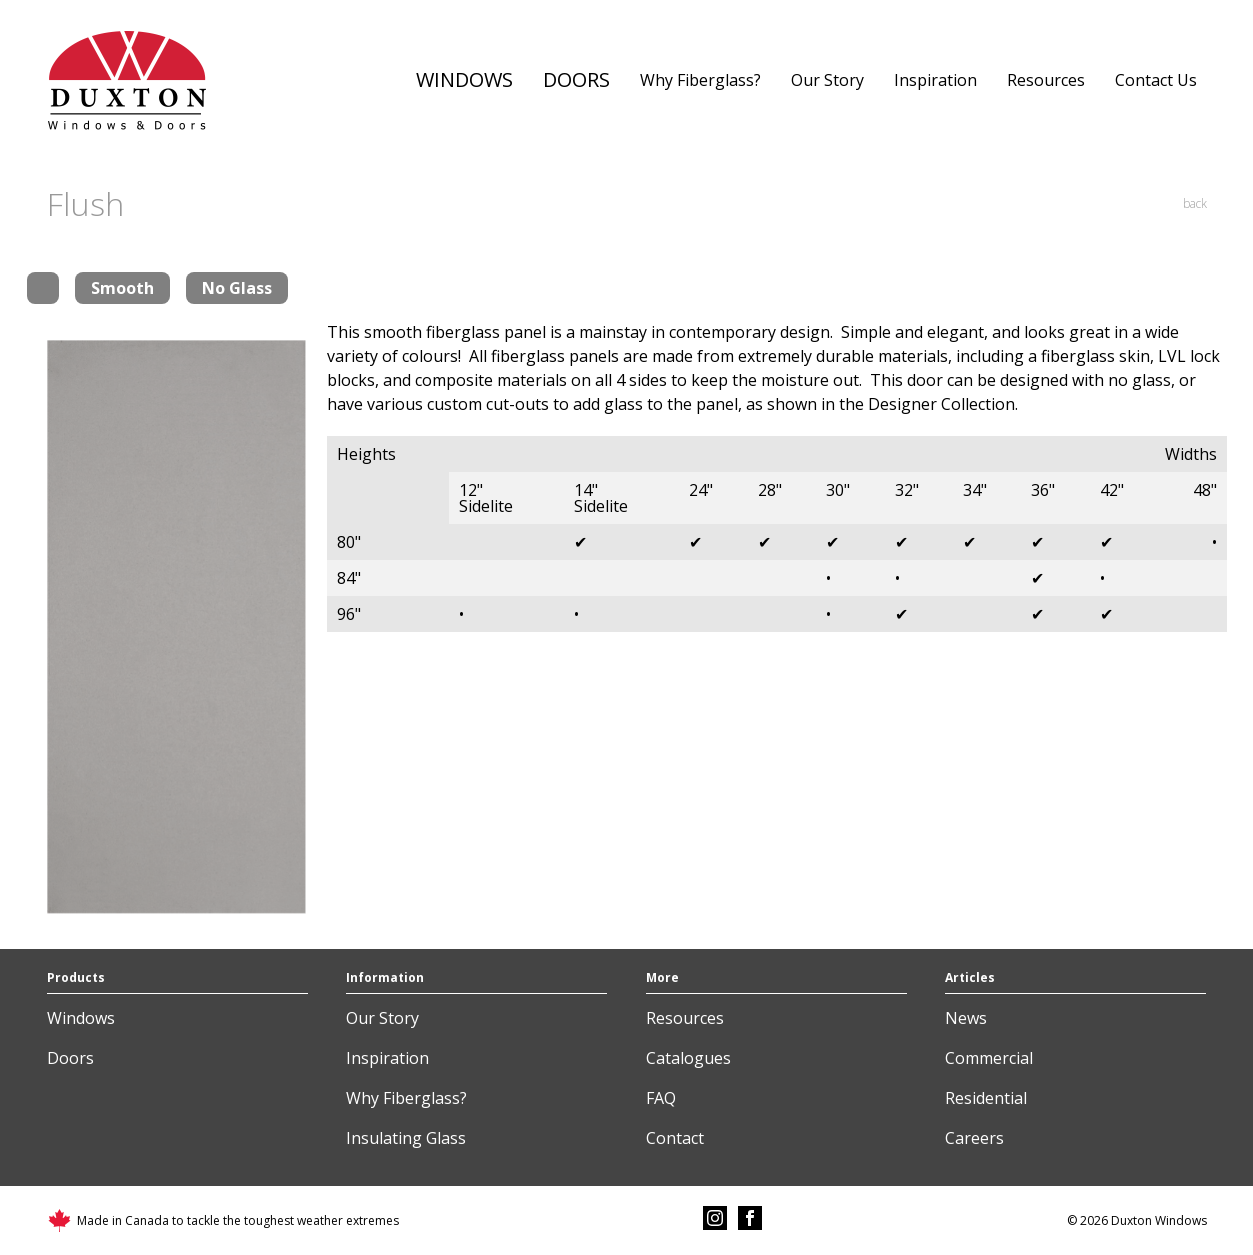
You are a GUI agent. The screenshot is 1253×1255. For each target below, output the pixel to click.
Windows (464, 79)
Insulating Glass (406, 1138)
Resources (1046, 80)
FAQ (661, 1098)
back (1195, 203)
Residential (986, 1098)
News (966, 1018)
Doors (576, 79)
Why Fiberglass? (700, 80)
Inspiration (935, 80)
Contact (675, 1138)
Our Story (827, 80)
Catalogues (688, 1058)
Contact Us (1156, 80)
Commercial (989, 1058)
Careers (974, 1138)
